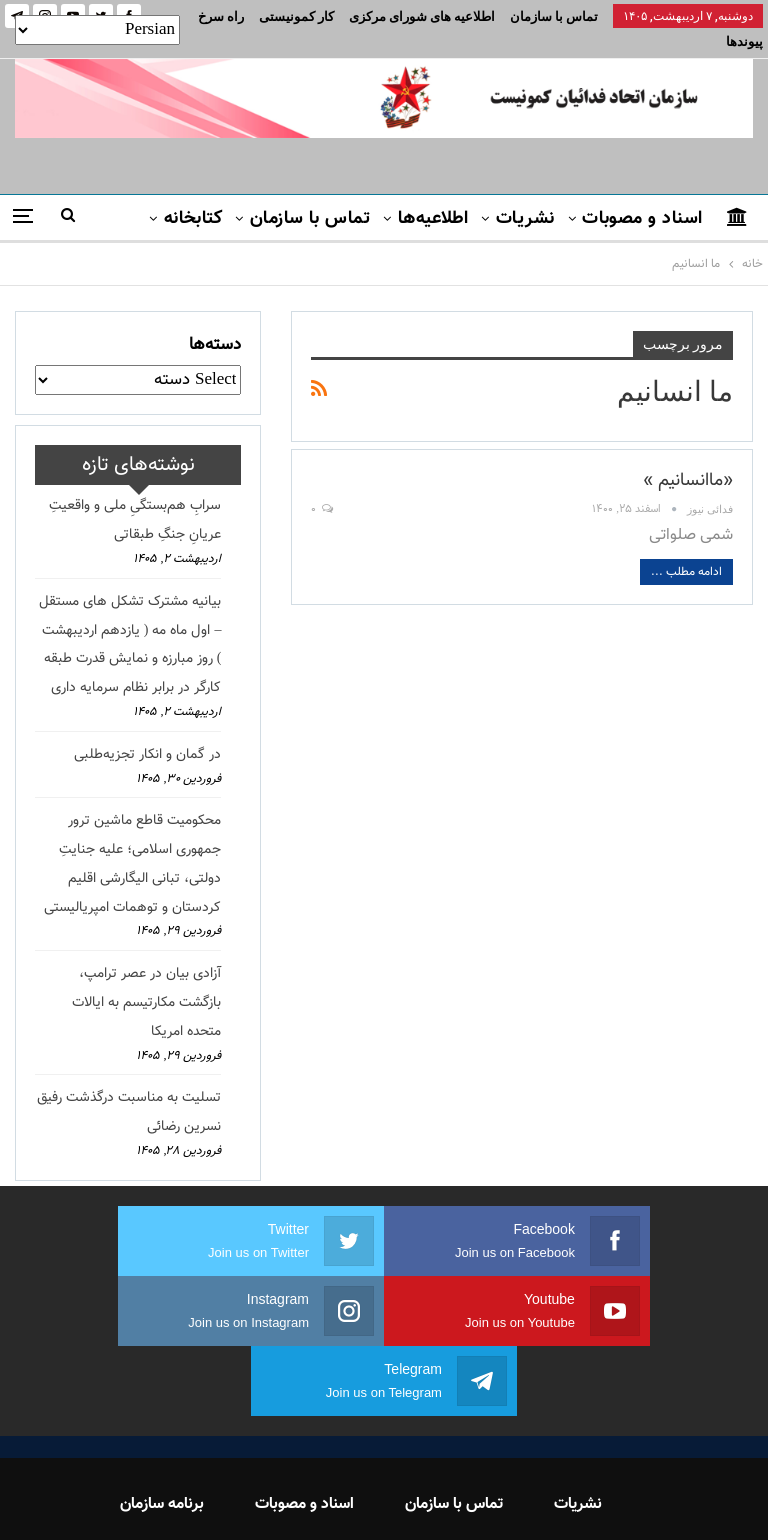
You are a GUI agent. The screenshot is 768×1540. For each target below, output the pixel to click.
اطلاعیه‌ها (433, 195)
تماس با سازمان (554, 16)
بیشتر (313, 16)
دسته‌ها (215, 321)
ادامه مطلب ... (686, 548)
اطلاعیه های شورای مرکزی (422, 16)
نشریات (525, 195)
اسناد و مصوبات (642, 195)
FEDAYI (339, 1499)
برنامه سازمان (162, 1410)
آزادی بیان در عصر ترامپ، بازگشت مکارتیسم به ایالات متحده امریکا (146, 979)
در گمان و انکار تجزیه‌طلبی (147, 731)
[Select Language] (97, 30)
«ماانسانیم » (688, 457)
